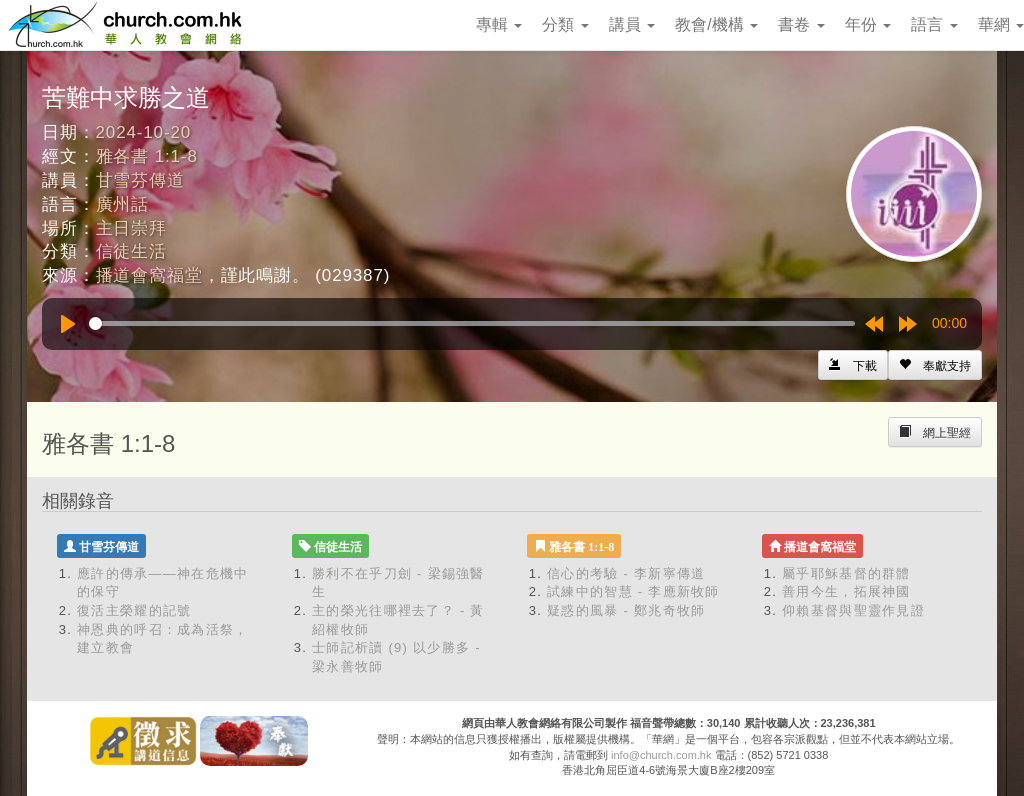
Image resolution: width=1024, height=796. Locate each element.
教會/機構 (716, 24)
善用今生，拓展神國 (846, 591)
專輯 (499, 24)
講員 (632, 24)
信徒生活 (131, 251)
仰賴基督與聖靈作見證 (853, 610)
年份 (868, 24)
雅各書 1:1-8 (147, 156)
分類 (565, 24)
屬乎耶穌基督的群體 (846, 573)
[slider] (472, 323)
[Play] (68, 324)
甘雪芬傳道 (140, 180)
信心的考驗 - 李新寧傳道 (626, 573)
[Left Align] (935, 365)
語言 (934, 24)
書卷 (801, 24)
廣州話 (123, 204)
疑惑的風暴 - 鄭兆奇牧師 (626, 610)
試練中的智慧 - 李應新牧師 (633, 591)
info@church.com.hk (661, 755)
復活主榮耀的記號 (134, 610)
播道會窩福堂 (149, 275)
